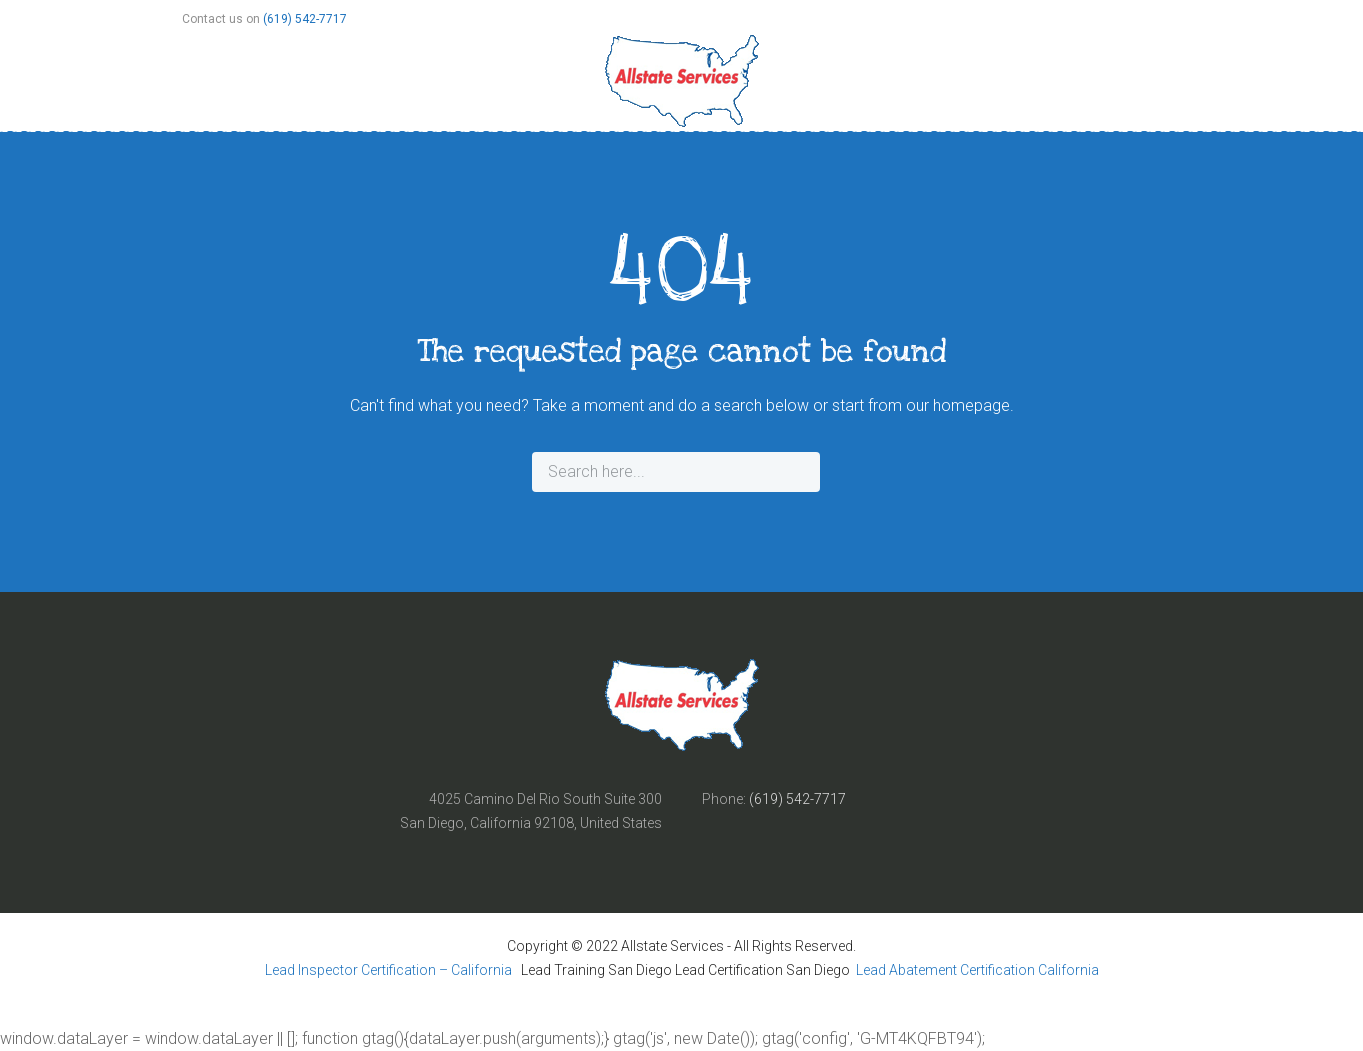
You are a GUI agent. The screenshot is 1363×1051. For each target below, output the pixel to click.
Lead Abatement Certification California (977, 970)
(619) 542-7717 (305, 19)
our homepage (958, 405)
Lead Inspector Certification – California (390, 970)
